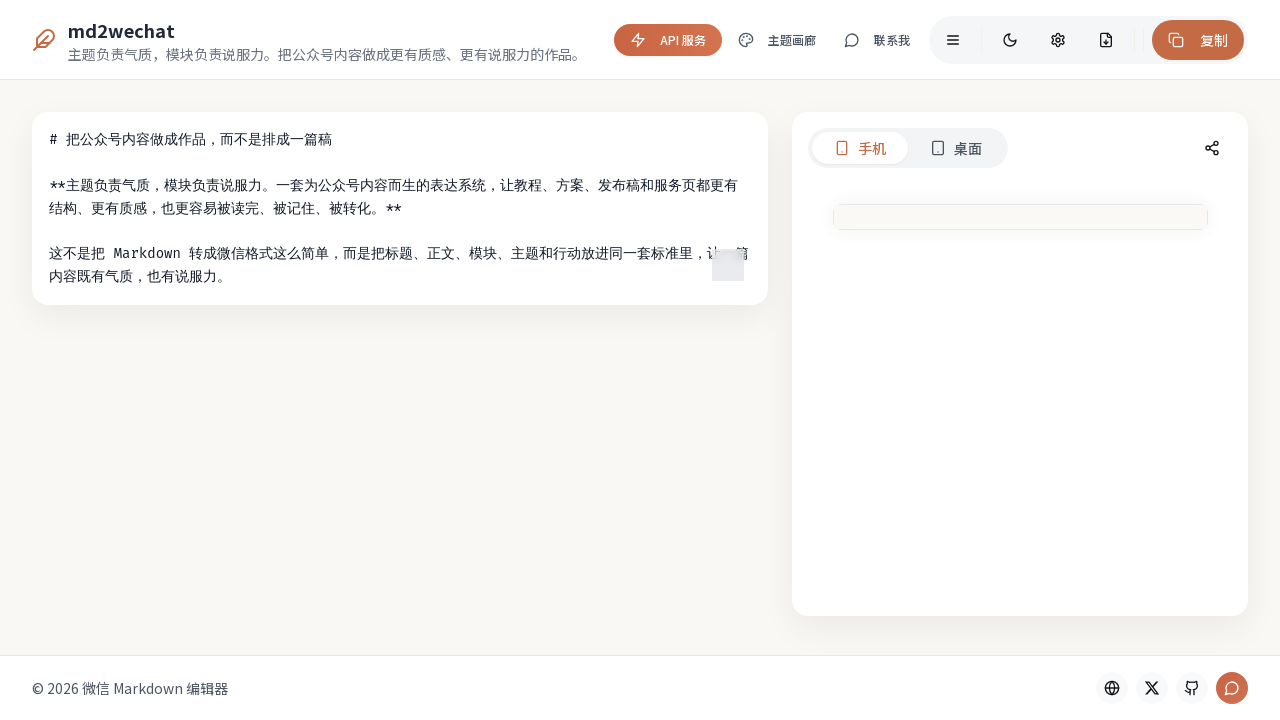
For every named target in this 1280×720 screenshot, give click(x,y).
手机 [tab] (720, 148)
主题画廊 (777, 39)
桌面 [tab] (816, 148)
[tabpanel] (950, 404)
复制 (1198, 40)
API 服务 (668, 39)
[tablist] (768, 148)
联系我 (877, 39)
